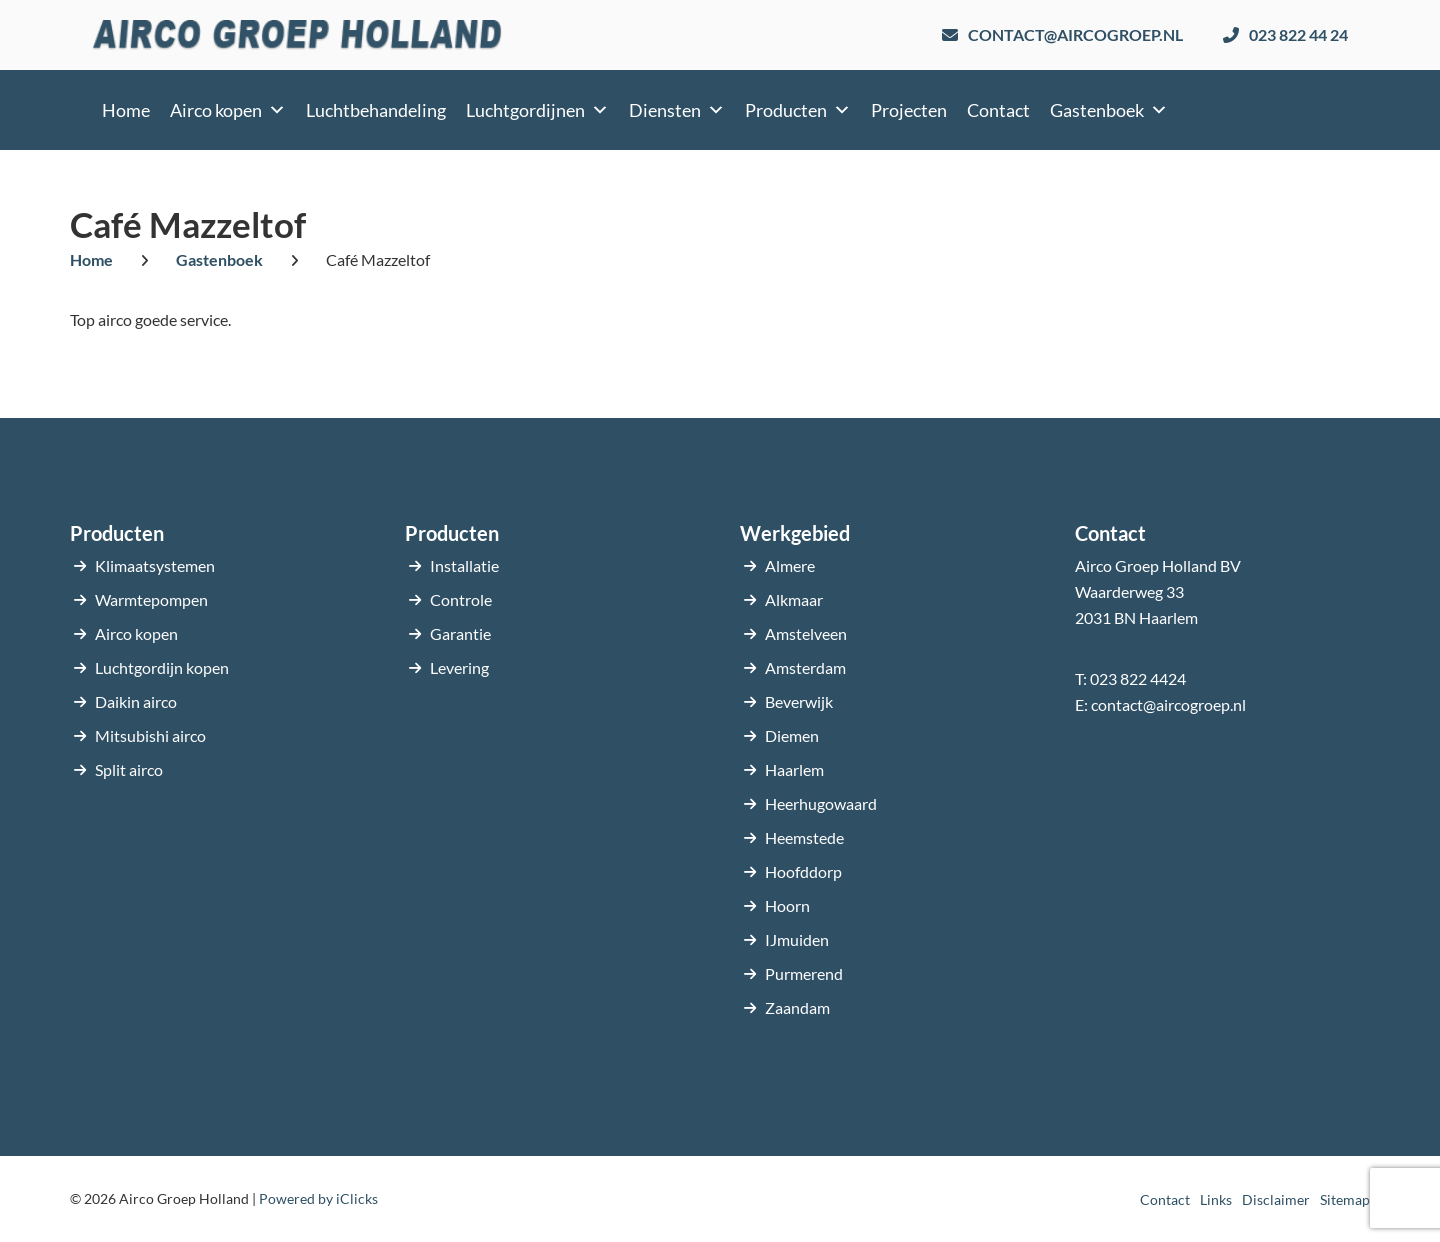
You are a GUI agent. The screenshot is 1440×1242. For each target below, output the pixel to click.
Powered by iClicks (318, 1198)
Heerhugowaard (821, 803)
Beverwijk (799, 701)
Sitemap (1345, 1199)
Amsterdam (805, 667)
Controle (461, 599)
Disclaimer (1276, 1199)
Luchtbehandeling (376, 110)
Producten (798, 110)
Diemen (792, 735)
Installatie (464, 565)
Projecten (909, 110)
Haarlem (794, 769)
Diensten (677, 110)
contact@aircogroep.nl (1168, 704)
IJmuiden (797, 939)
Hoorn (787, 905)
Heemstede (804, 837)
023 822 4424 (1138, 678)
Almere (790, 565)
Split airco (129, 769)
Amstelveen (806, 633)
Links (1216, 1199)
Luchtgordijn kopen (162, 667)
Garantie (460, 633)
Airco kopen (228, 110)
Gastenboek (1109, 110)
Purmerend (804, 973)
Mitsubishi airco (150, 735)
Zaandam (797, 1007)
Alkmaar (794, 599)
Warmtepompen (151, 599)
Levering (459, 667)
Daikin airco (136, 701)
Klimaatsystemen (155, 565)
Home (126, 110)
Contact (998, 110)
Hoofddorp (803, 871)
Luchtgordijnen (537, 110)
